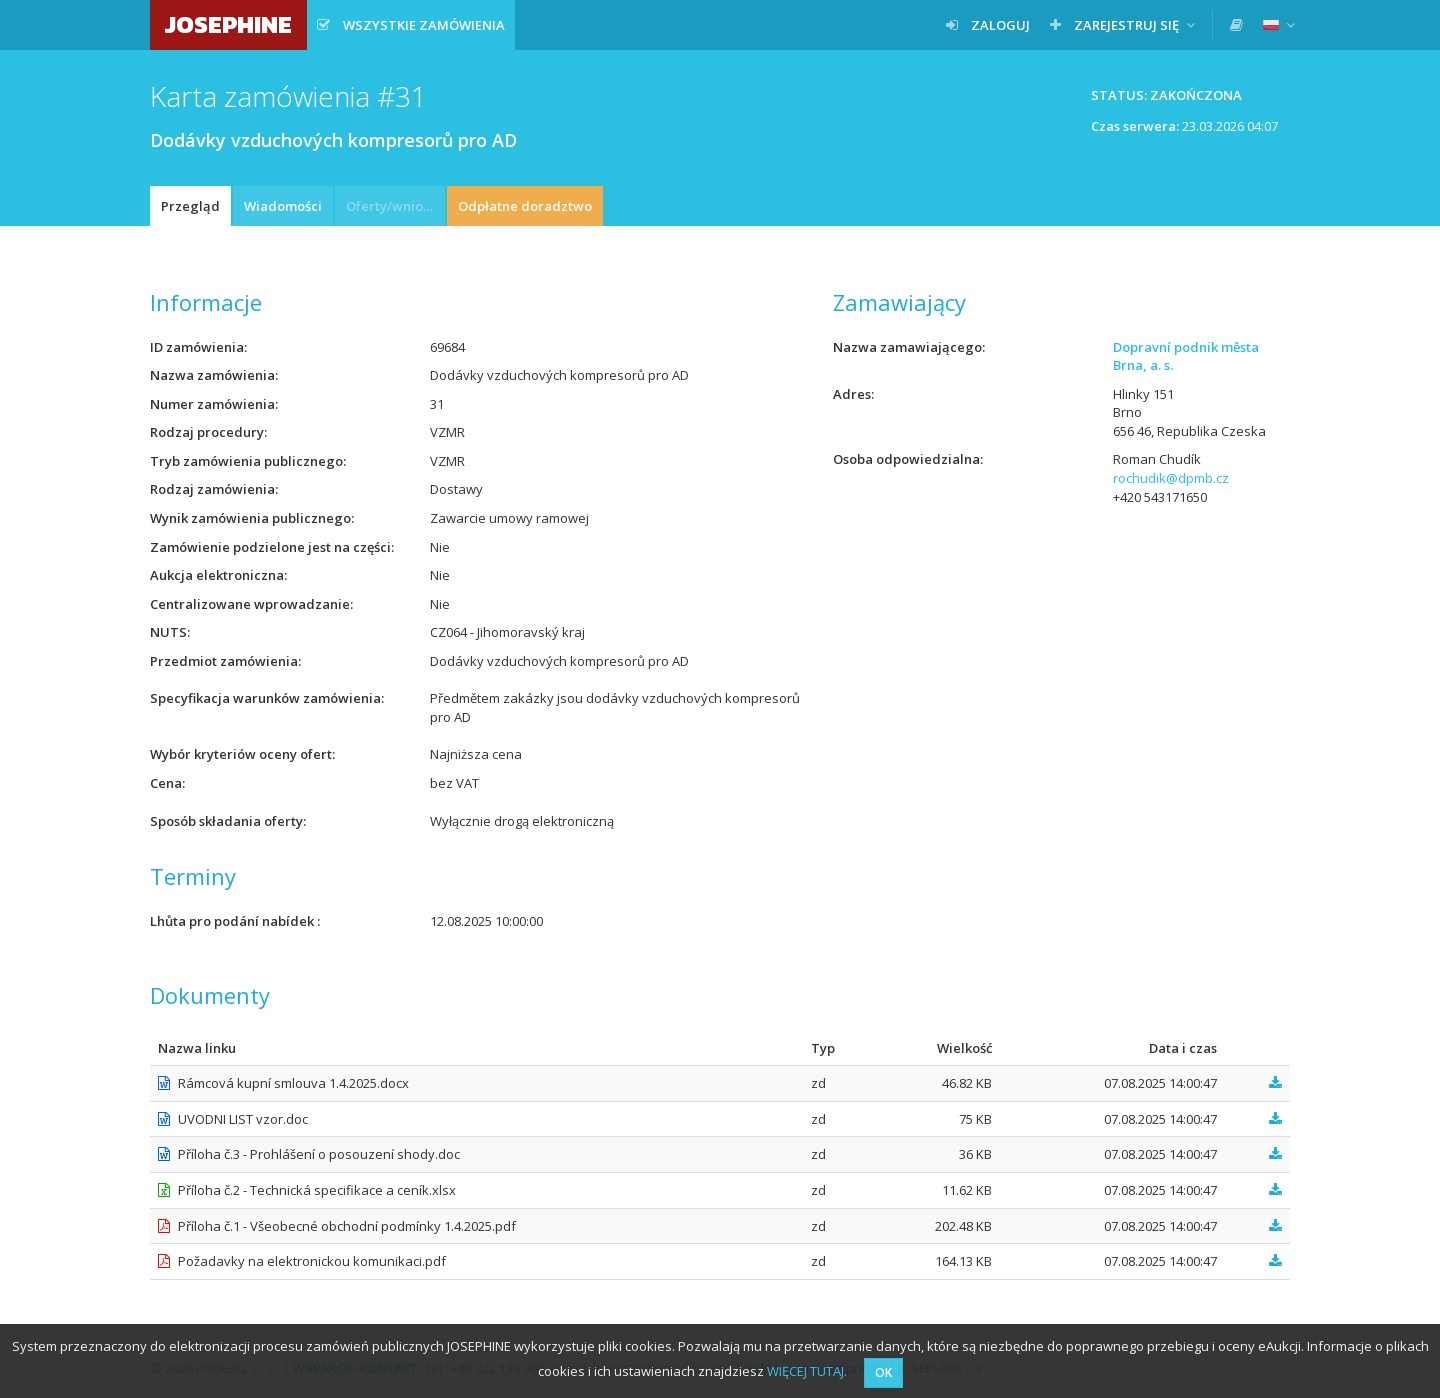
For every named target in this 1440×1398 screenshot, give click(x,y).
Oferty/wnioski (393, 206)
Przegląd (190, 206)
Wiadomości (283, 206)
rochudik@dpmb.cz (1171, 478)
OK (883, 1372)
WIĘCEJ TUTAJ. (807, 1371)
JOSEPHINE (228, 24)
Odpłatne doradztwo (525, 206)
